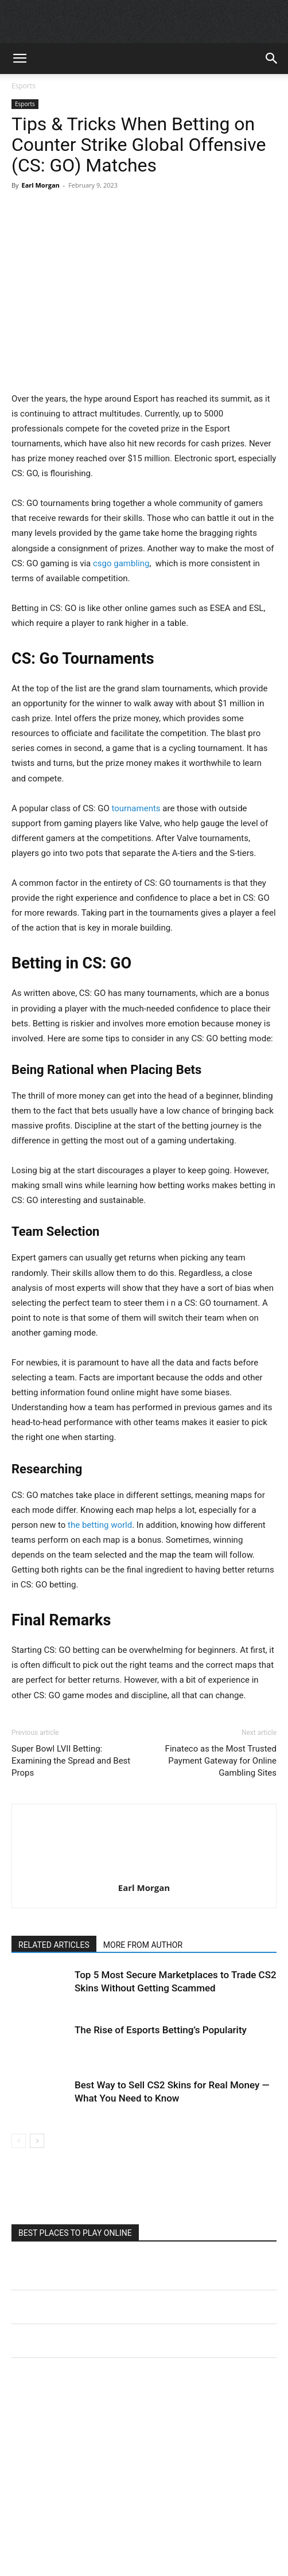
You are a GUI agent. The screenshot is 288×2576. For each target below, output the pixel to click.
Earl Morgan (40, 185)
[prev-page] (18, 2141)
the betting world (98, 1525)
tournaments (135, 808)
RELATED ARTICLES (53, 1944)
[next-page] (37, 2141)
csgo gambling (121, 563)
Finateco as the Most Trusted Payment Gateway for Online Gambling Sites (221, 1761)
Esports (23, 86)
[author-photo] (144, 1871)
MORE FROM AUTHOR (142, 1944)
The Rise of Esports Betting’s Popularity (161, 2030)
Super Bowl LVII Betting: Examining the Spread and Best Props (70, 1761)
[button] (19, 58)
